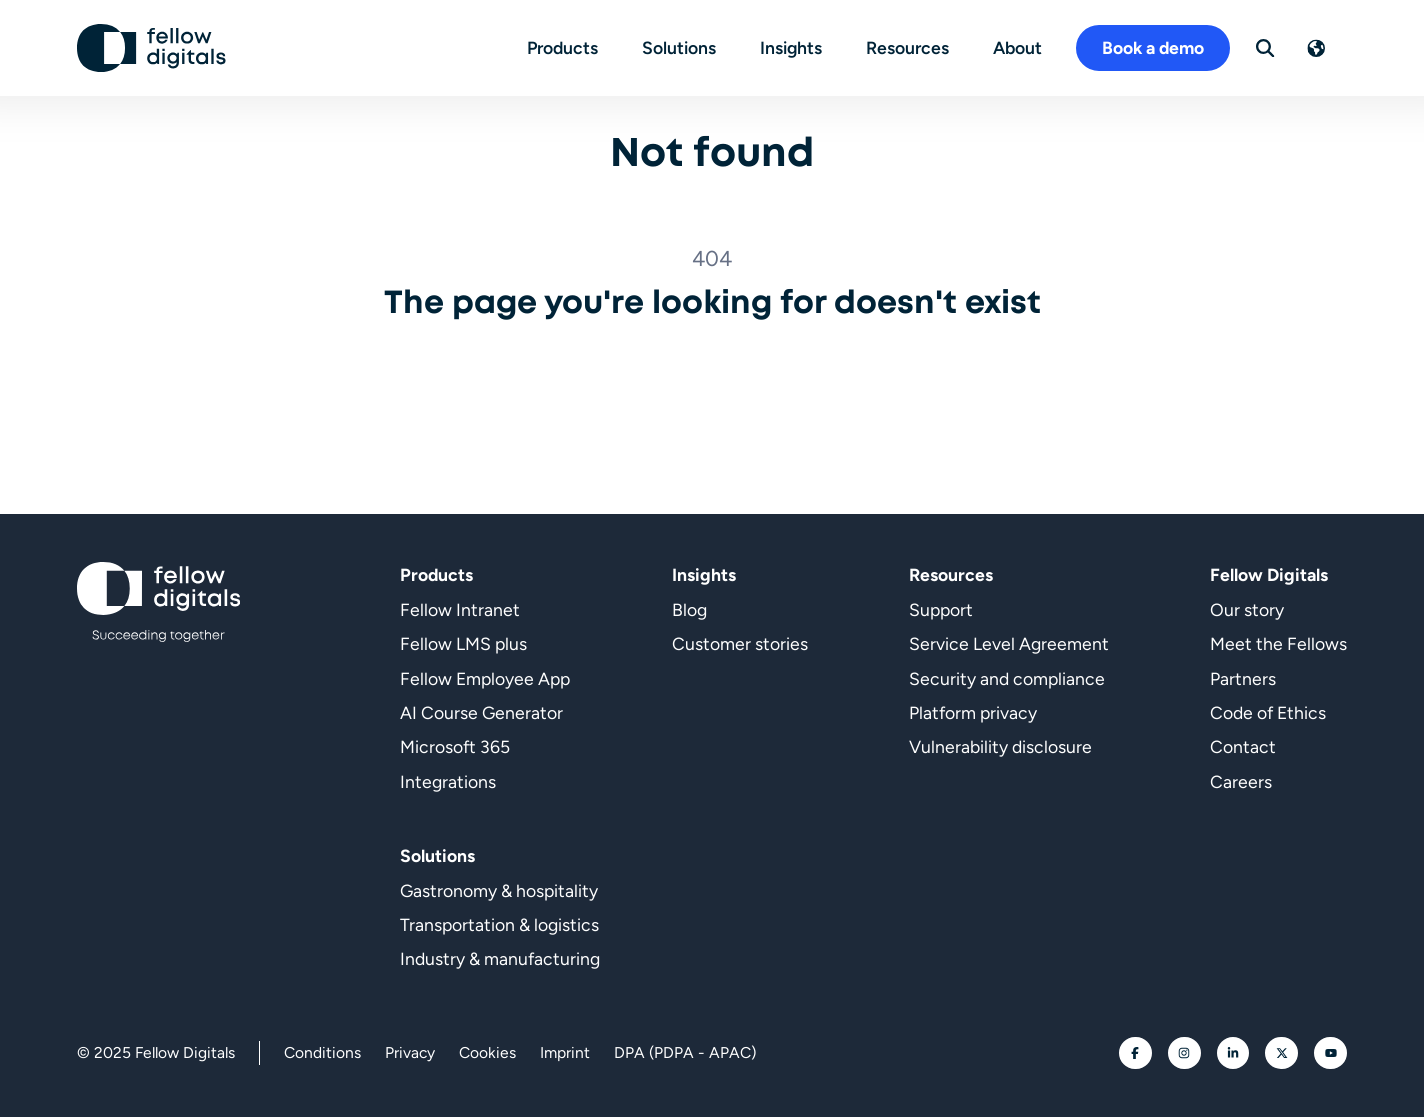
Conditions (322, 1052)
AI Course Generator (481, 712)
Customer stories (740, 643)
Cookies (487, 1052)
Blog (689, 609)
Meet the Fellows (1278, 643)
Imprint (565, 1052)
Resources (907, 47)
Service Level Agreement (1009, 643)
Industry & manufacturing (500, 958)
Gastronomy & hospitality (499, 890)
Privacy (410, 1052)
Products (562, 47)
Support (941, 609)
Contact (1243, 746)
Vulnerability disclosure (1000, 746)
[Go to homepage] (152, 48)
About (1017, 47)
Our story (1247, 609)
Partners (1243, 678)
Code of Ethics (1268, 712)
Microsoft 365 (455, 746)
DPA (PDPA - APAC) (685, 1052)
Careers (1241, 781)
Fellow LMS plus (463, 643)
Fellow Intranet (460, 609)
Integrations (448, 781)
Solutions (679, 47)
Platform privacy (973, 712)
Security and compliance (1007, 678)
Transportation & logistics (499, 924)
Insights (791, 47)
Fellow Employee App (485, 678)
